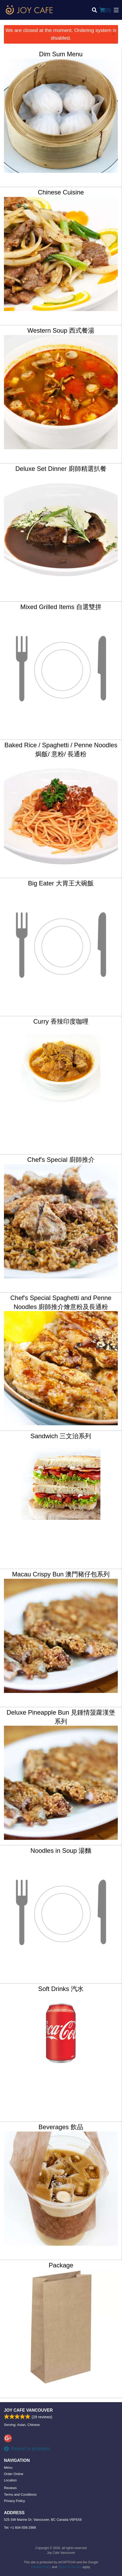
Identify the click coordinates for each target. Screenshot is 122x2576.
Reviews (10, 2488)
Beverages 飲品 (60, 2127)
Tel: (20, 2527)
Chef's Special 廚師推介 (60, 1159)
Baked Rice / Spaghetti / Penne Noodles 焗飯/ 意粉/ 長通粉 (60, 749)
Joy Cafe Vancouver (28, 2410)
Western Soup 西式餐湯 (60, 330)
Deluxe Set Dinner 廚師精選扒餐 (60, 468)
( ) (105, 10)
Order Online (13, 2474)
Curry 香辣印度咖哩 (60, 1021)
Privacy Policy (14, 2501)
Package (61, 2265)
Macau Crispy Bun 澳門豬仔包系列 (61, 1574)
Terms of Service (69, 2567)
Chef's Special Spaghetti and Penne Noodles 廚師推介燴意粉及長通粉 (60, 1302)
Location (10, 2480)
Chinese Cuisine (61, 192)
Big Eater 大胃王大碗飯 (61, 883)
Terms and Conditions (20, 2494)
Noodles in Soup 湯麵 (61, 1850)
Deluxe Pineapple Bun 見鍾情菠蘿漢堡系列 (61, 1717)
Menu (8, 2468)
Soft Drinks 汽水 (61, 1988)
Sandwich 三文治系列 (61, 1436)
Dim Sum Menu (60, 54)
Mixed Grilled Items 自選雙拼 (60, 606)
